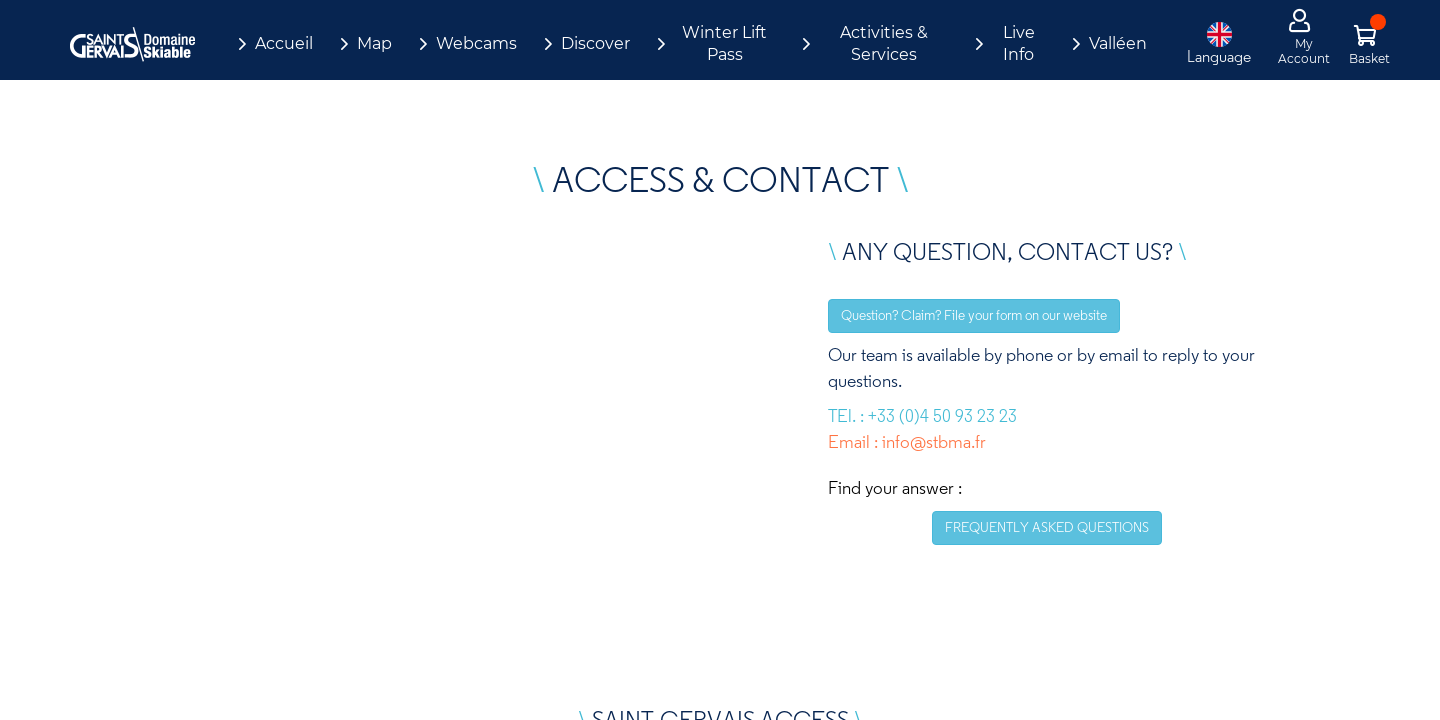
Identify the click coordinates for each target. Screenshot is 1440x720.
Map (374, 43)
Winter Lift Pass (724, 43)
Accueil (284, 43)
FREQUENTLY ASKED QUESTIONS (1047, 527)
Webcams (476, 43)
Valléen (1118, 43)
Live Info (1019, 43)
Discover (595, 43)
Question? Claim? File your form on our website (974, 315)
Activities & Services (884, 43)
